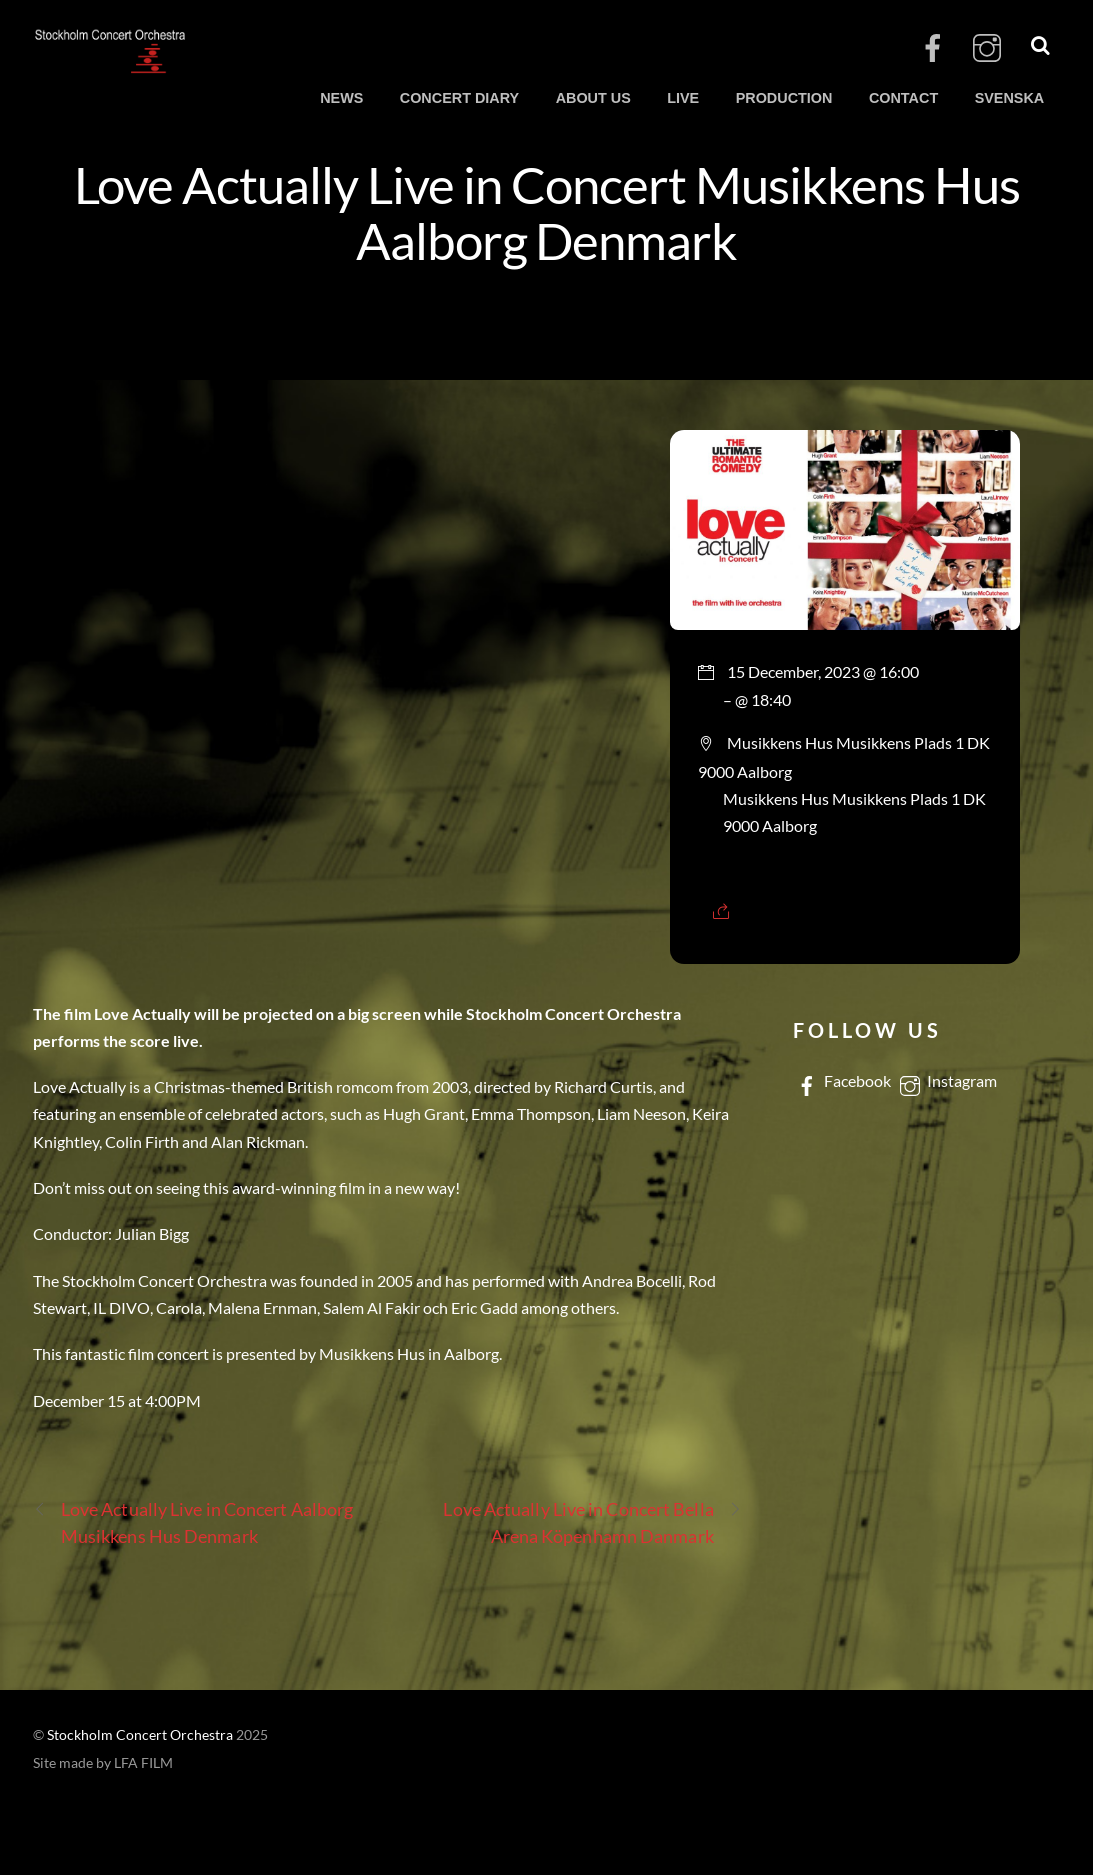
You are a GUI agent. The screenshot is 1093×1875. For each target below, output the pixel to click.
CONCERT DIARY (459, 98)
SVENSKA (1010, 98)
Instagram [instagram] (946, 1080)
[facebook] (933, 48)
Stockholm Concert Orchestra (140, 1735)
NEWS (341, 98)
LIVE (683, 98)
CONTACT (903, 98)
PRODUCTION (784, 98)
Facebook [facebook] (842, 1080)
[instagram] (987, 48)
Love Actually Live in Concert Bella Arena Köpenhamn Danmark (592, 1521)
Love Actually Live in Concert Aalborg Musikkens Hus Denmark (193, 1521)
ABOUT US (593, 98)
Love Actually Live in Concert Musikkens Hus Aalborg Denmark (547, 212)
